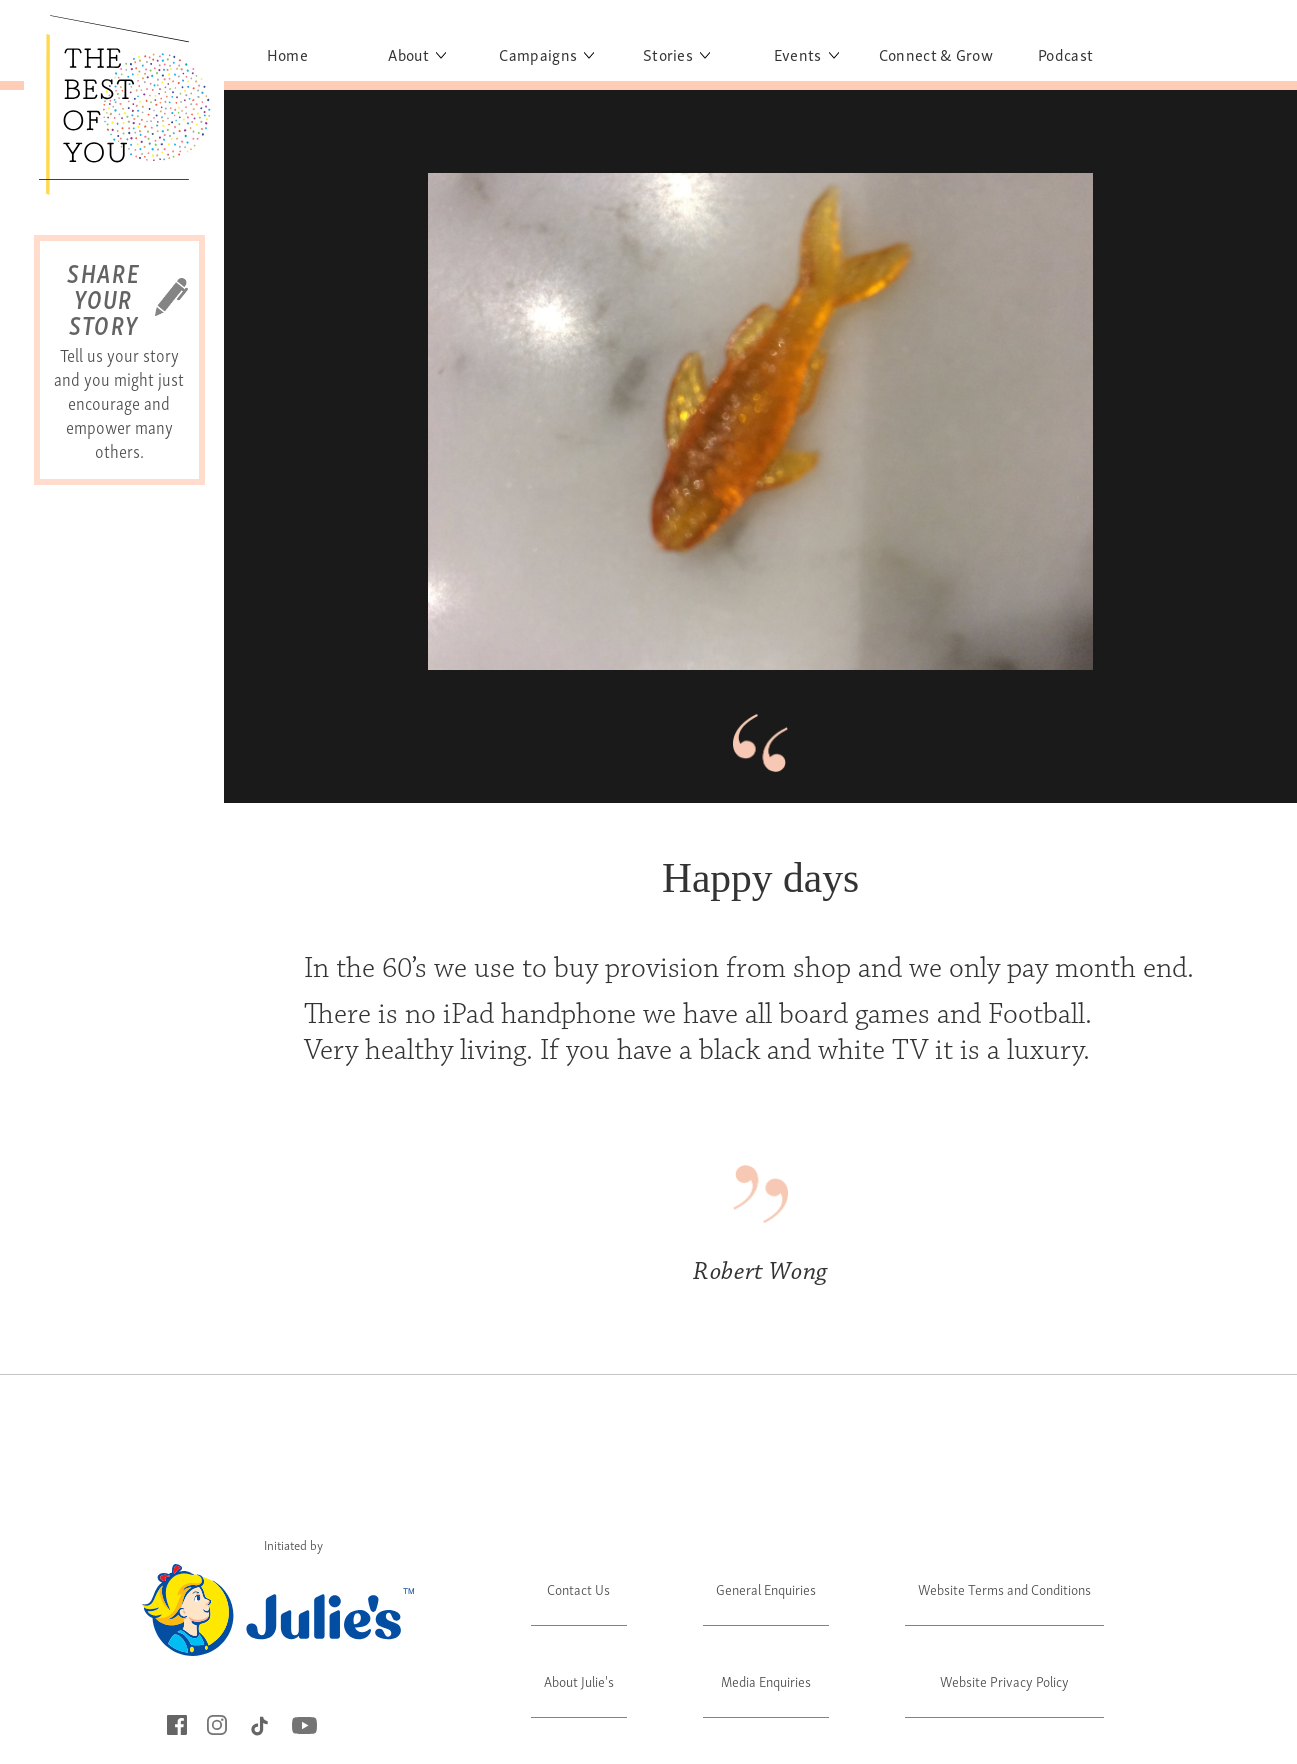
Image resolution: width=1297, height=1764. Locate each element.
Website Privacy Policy (1004, 1680)
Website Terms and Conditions (1004, 1588)
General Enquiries (766, 1588)
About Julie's (579, 1680)
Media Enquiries (766, 1680)
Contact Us (578, 1588)
